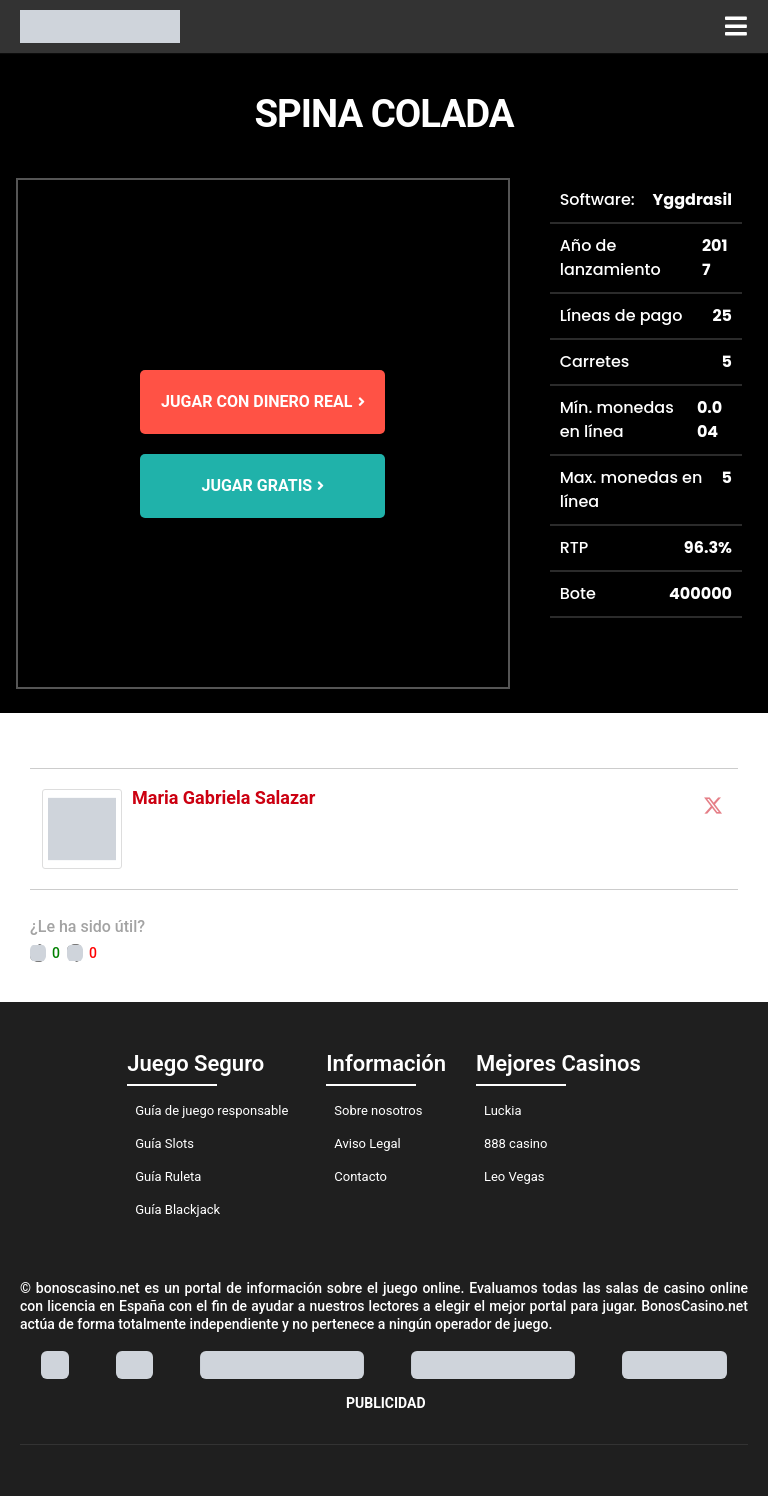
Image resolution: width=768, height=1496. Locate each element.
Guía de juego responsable (211, 1110)
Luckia (503, 1110)
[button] (735, 27)
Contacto (360, 1176)
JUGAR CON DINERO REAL (262, 401)
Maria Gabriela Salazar (223, 797)
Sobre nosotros (378, 1110)
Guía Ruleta (168, 1176)
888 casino (515, 1143)
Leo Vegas (514, 1176)
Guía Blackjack (177, 1209)
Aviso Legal (367, 1143)
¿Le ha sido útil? (87, 926)
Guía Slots (164, 1143)
